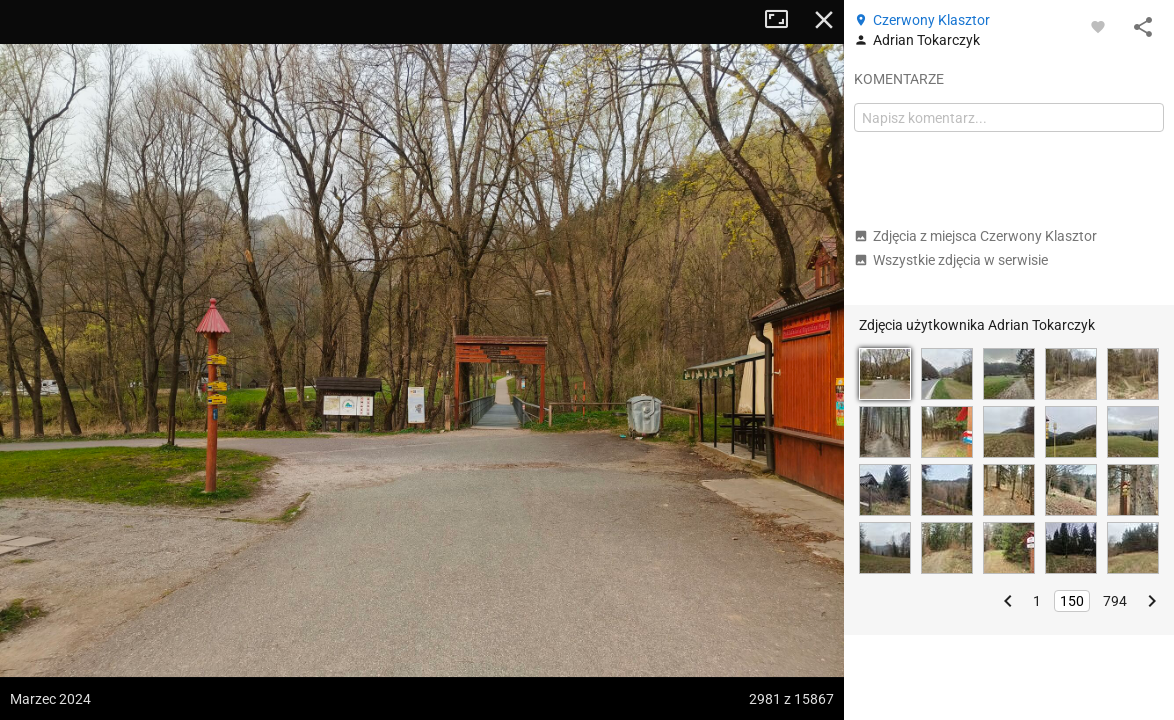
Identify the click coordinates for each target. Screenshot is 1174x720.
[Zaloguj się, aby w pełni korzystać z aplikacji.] (1098, 26)
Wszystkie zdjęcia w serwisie (951, 260)
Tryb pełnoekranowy (784, 20)
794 (1115, 601)
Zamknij (824, 20)
